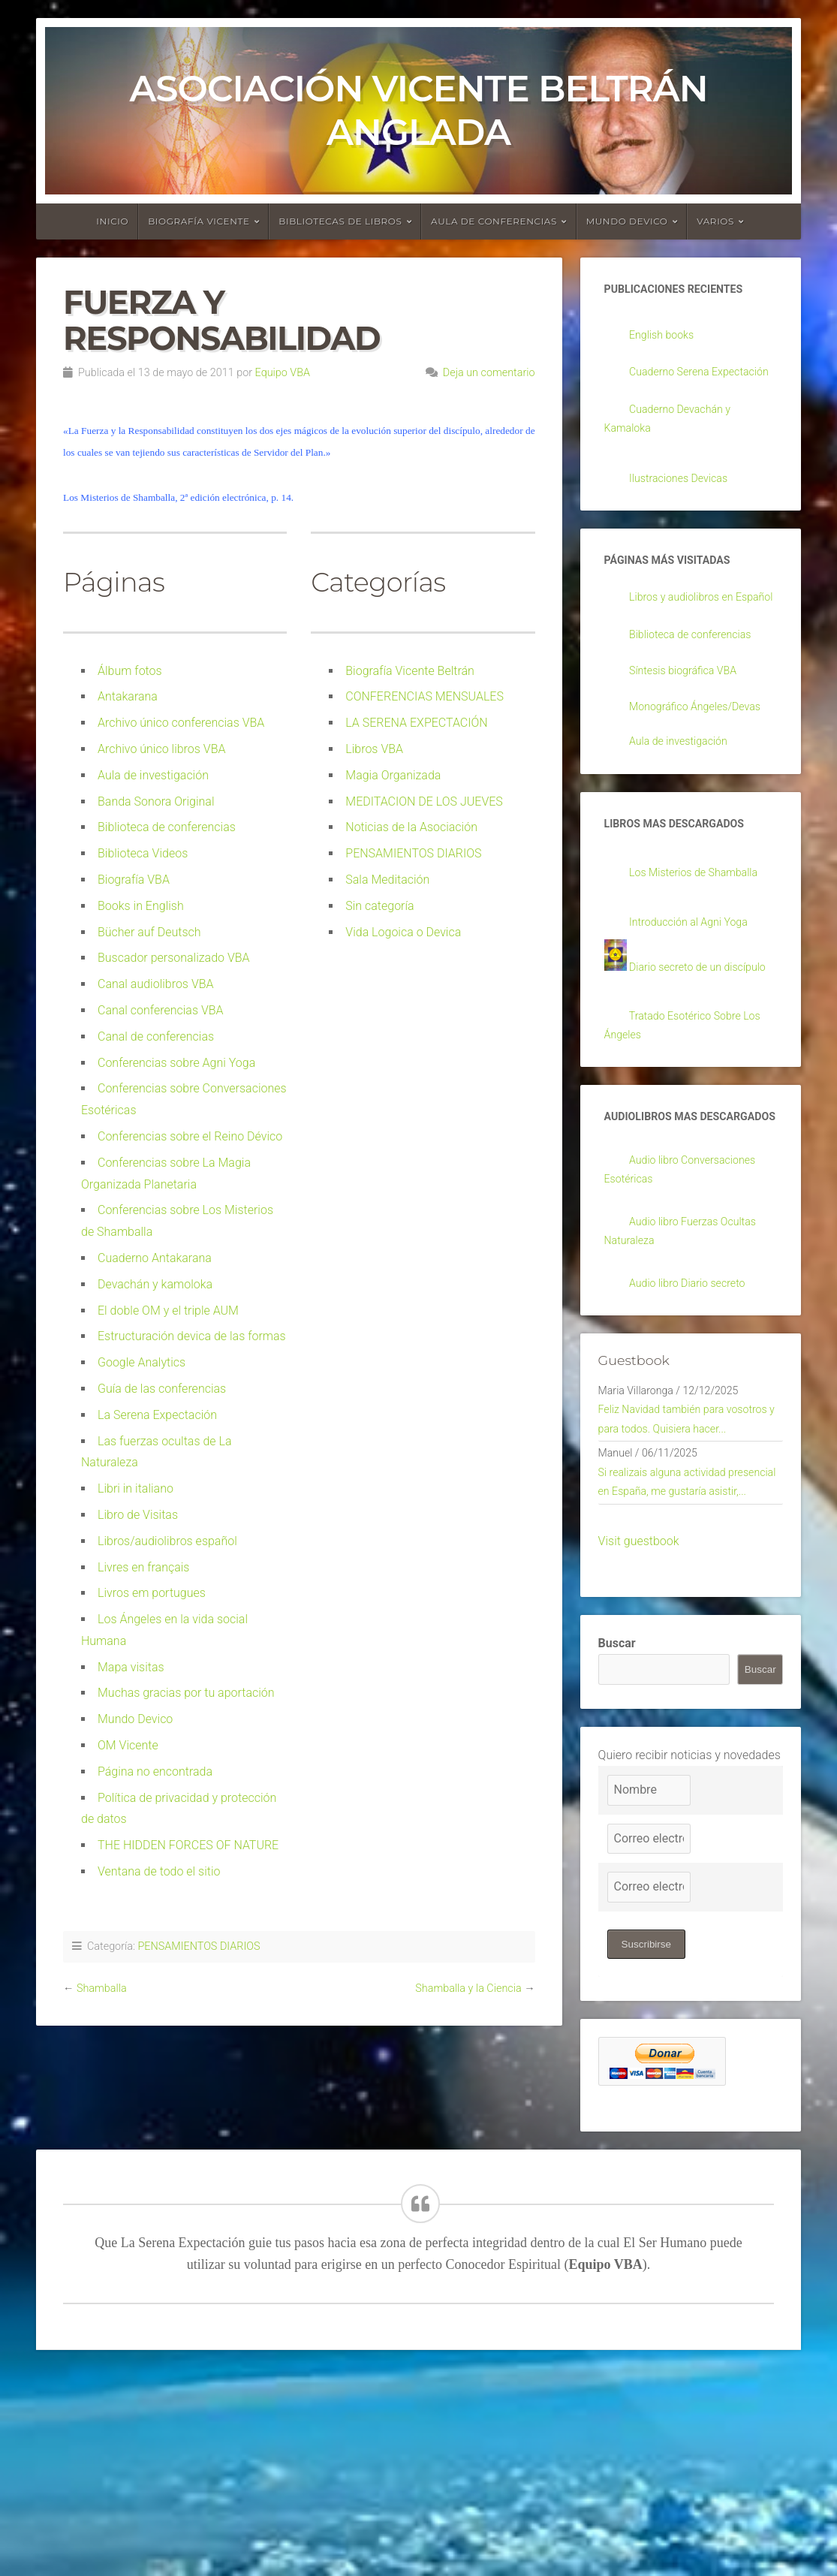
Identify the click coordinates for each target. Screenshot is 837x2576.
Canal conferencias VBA (161, 1010)
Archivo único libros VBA (161, 749)
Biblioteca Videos (143, 853)
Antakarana (128, 696)
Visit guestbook (638, 1743)
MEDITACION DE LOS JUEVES (424, 801)
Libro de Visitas (138, 1515)
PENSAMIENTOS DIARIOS (413, 853)
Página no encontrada (155, 1771)
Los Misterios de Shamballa (702, 956)
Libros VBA (374, 749)
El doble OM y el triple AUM (168, 1310)
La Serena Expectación (157, 1415)
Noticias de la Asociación (411, 827)
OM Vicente (128, 1745)
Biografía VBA (134, 879)
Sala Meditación (387, 879)
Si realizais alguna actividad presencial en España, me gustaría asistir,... (688, 1671)
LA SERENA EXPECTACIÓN (416, 723)
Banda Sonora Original (156, 801)
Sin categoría (379, 906)
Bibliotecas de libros (340, 221)
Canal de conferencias (156, 1036)
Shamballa (102, 1988)
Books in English (141, 906)
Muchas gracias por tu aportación (186, 1693)
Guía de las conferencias (162, 1388)
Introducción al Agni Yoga (696, 1006)
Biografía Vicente (199, 221)
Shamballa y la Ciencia (468, 1988)
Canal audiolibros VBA (156, 984)
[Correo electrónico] (649, 2041)
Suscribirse (648, 2147)
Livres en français (143, 1567)
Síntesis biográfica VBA (690, 727)
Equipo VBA (282, 372)
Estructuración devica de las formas (192, 1336)
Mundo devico (627, 221)
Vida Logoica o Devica (403, 932)
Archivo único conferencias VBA (181, 723)
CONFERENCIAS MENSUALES (424, 696)
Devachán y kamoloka (155, 1284)
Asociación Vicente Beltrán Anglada (418, 110)
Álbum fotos (130, 671)
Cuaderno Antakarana (155, 1258)
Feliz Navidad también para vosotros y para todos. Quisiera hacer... (679, 1579)
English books (665, 337)
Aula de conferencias (494, 221)
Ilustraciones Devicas (684, 507)
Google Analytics (141, 1362)
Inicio (112, 221)
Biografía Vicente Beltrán (409, 671)
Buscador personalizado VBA (174, 958)
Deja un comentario (489, 372)
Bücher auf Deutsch (149, 932)
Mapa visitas (131, 1667)
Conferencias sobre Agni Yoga (176, 1063)
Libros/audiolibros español (167, 1541)
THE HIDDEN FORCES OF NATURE (188, 1845)
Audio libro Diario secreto (694, 1425)
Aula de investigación (153, 775)
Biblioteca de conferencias (167, 827)
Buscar (617, 1845)
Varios (715, 221)
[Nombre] (649, 1993)
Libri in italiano (135, 1488)
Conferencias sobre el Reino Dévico (190, 1136)
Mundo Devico (135, 1719)
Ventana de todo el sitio (159, 1871)
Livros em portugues (152, 1593)
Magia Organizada (393, 775)
